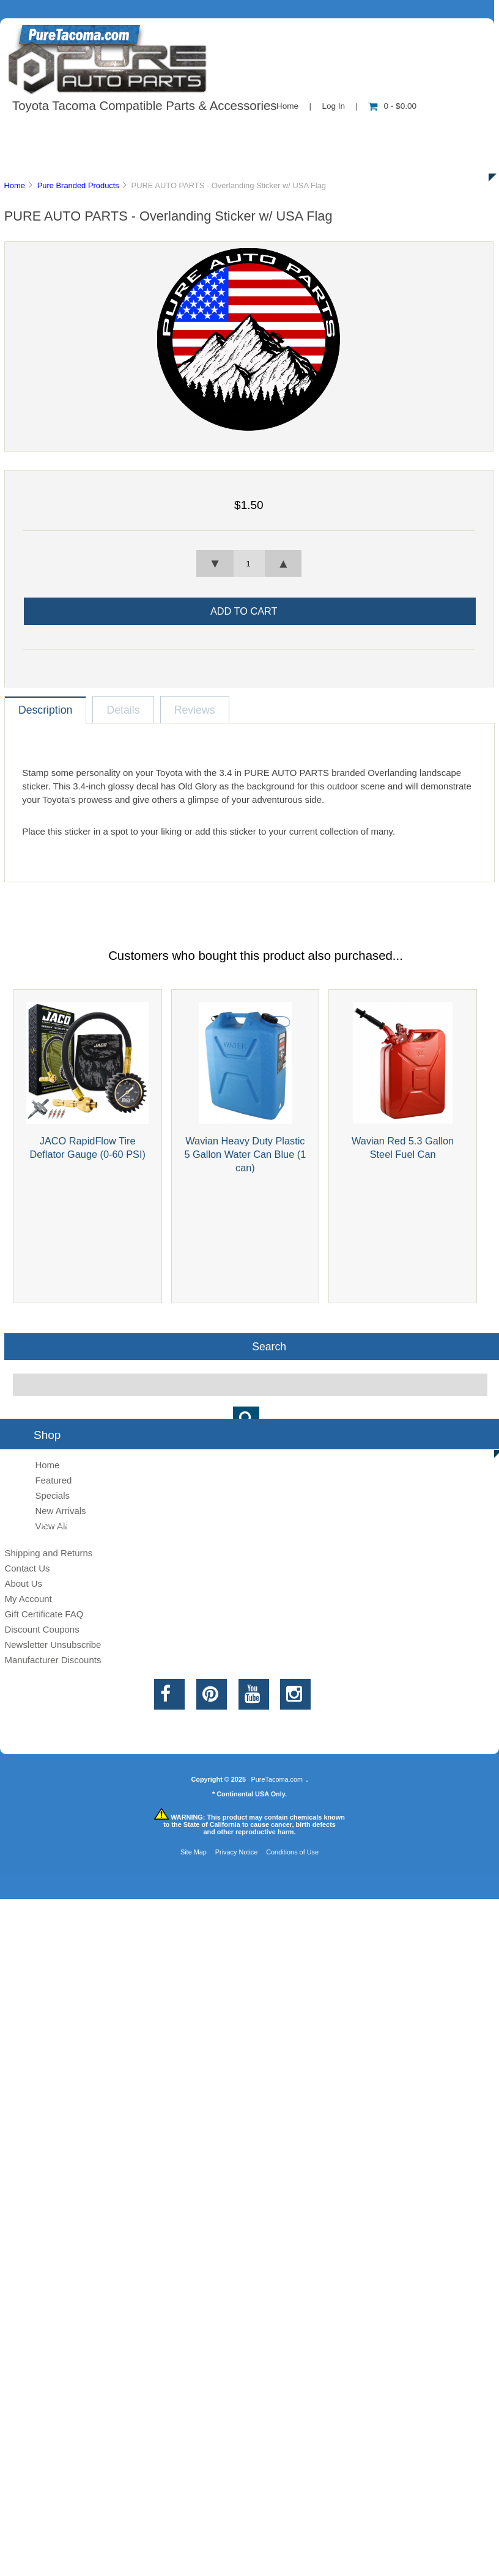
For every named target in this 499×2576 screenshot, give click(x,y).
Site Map (193, 1852)
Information (213, 131)
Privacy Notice (236, 1852)
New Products (408, 131)
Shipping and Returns (48, 1553)
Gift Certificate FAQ (43, 1614)
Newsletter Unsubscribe (52, 1644)
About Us (122, 131)
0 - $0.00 (392, 106)
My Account (27, 1599)
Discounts (118, 159)
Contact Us (307, 131)
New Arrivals (60, 1511)
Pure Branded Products (78, 185)
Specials (52, 1495)
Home (287, 106)
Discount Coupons (41, 1629)
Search (269, 1346)
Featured (53, 1480)
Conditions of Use (292, 1852)
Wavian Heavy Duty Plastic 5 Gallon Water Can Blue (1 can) (245, 1154)
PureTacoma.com (277, 1779)
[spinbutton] (248, 563)
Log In (333, 106)
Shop (46, 131)
